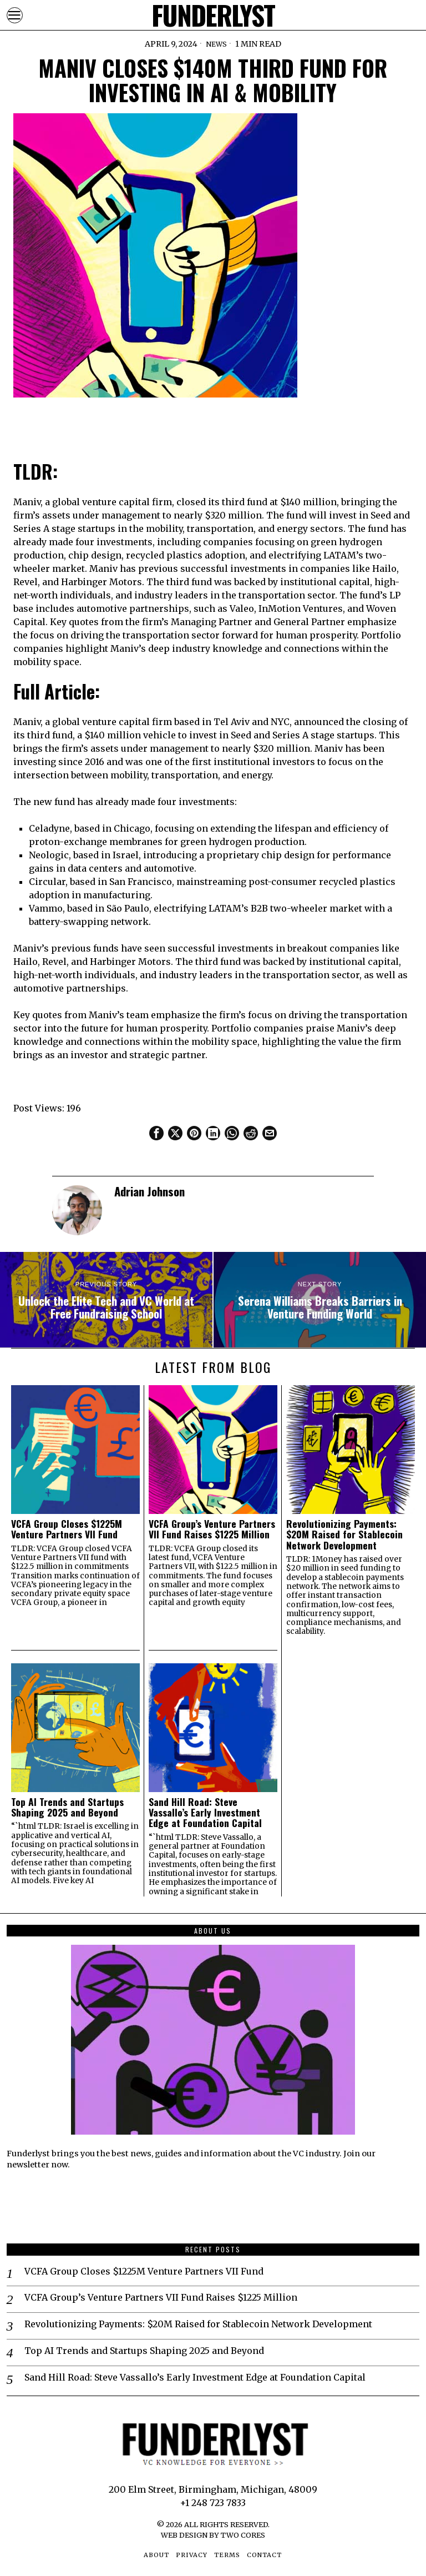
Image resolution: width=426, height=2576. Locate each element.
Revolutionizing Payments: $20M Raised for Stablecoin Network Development (344, 1534)
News (216, 44)
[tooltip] (156, 1133)
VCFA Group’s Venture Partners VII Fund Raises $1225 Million (212, 1529)
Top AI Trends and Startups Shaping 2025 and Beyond (67, 1807)
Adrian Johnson (149, 1191)
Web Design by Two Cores (213, 2534)
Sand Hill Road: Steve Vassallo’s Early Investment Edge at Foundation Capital (205, 1813)
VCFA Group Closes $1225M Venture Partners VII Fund (66, 1529)
